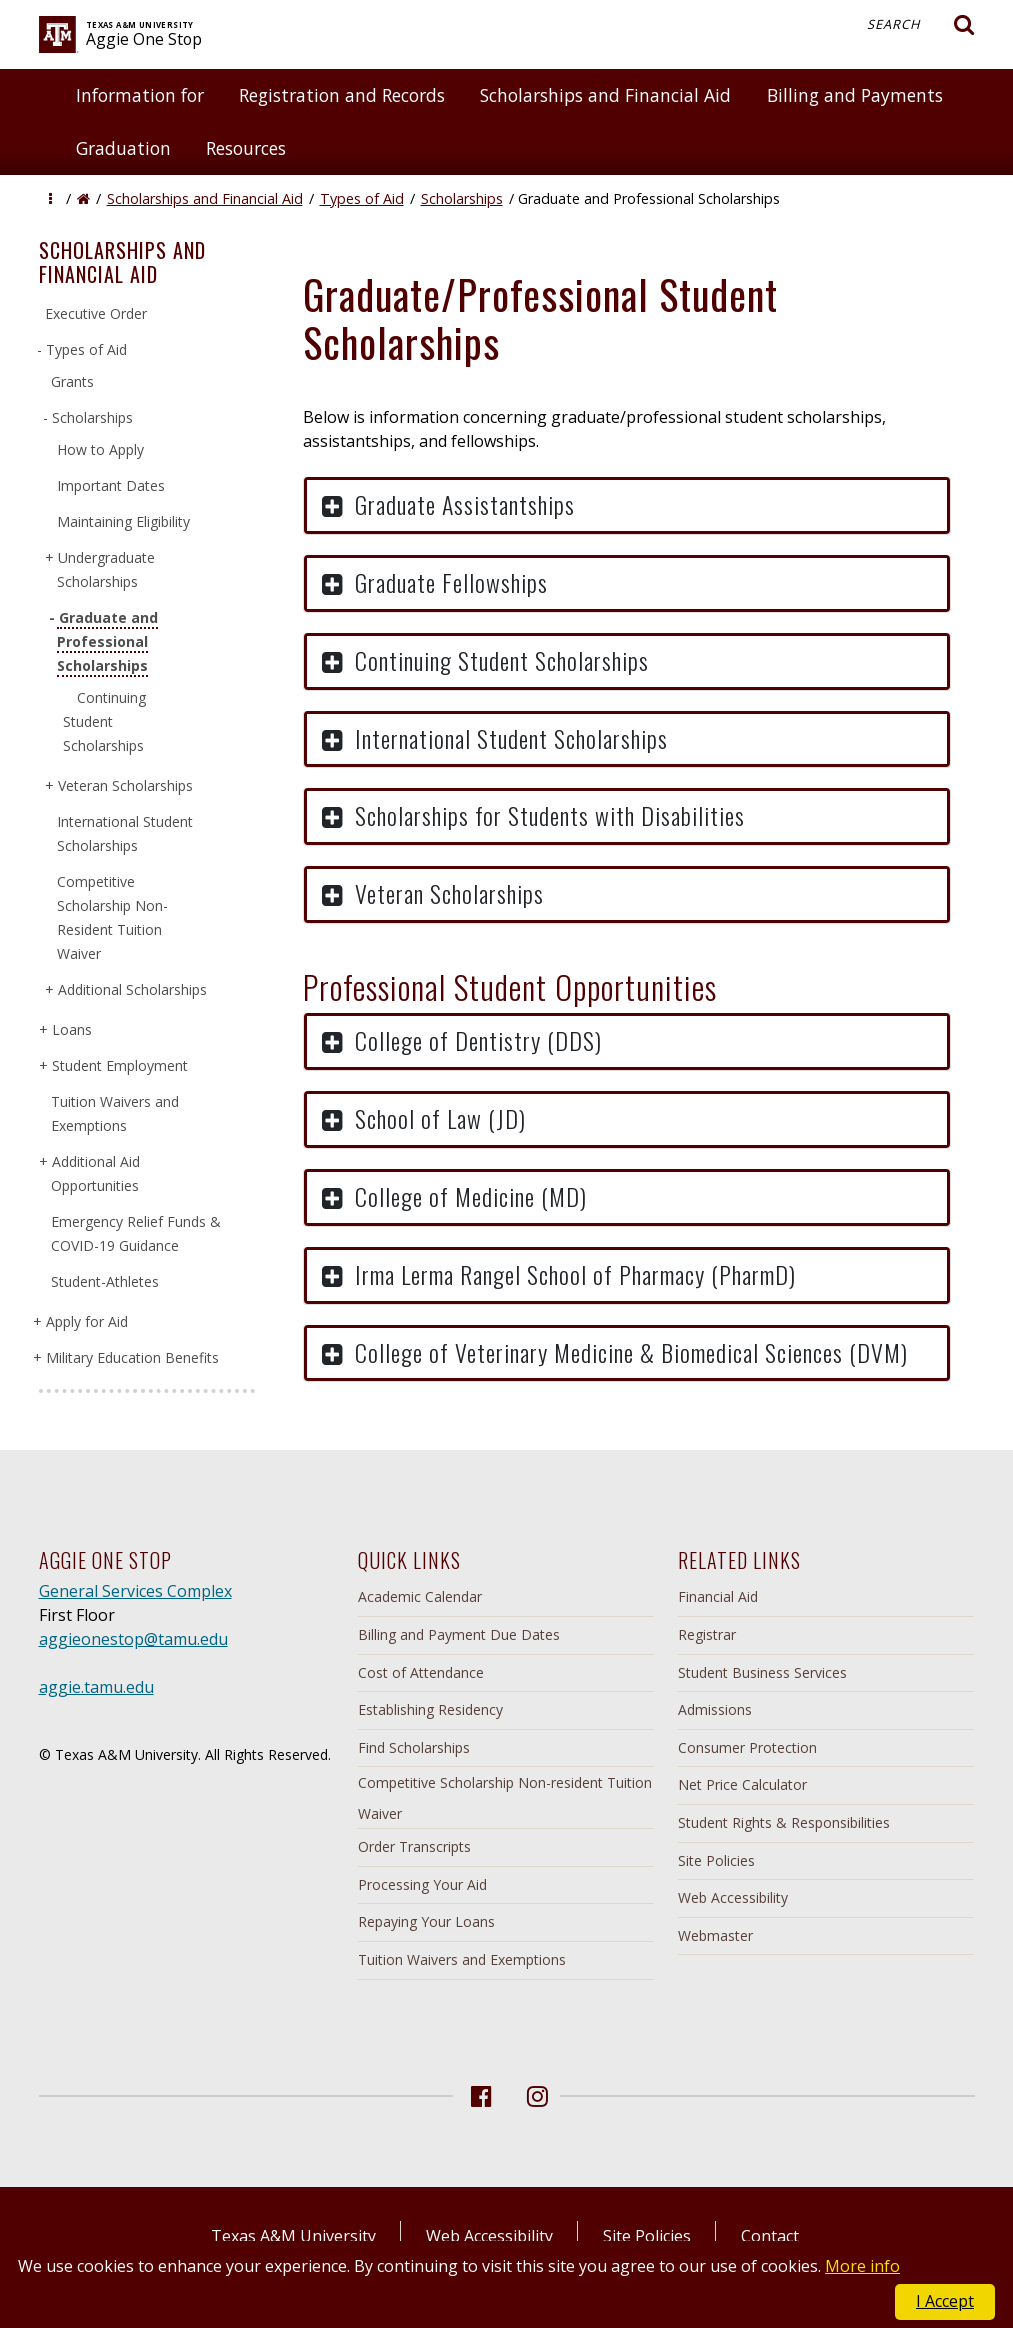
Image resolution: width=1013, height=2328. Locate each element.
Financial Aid (718, 1596)
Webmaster (715, 1935)
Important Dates (111, 485)
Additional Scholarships (132, 989)
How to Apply (100, 449)
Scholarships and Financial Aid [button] (605, 95)
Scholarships (462, 198)
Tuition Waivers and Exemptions (462, 1959)
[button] (50, 198)
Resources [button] (246, 148)
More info (862, 2266)
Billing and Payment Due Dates (459, 1634)
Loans (71, 1029)
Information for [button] (140, 95)
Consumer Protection (747, 1747)
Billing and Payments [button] (855, 95)
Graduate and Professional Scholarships (107, 641)
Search (921, 25)
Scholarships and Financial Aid (205, 198)
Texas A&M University (293, 2236)
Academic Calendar (420, 1596)
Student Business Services (762, 1672)
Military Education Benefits (132, 1357)
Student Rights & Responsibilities (784, 1822)
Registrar (707, 1634)
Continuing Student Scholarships (104, 721)
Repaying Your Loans (426, 1921)
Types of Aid (362, 198)
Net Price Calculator (742, 1784)
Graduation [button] (123, 148)
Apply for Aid (86, 1321)
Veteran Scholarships (125, 785)
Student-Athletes (105, 1281)
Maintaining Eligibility (123, 521)
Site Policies (716, 1860)
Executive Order (96, 313)
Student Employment (119, 1065)
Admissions (715, 1709)
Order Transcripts (414, 1846)
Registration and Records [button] (342, 95)
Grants (72, 381)
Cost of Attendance (421, 1672)
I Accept (945, 2301)
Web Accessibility (733, 1897)
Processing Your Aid (422, 1884)
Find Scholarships (414, 1747)
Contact (770, 2236)
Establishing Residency (430, 1709)
